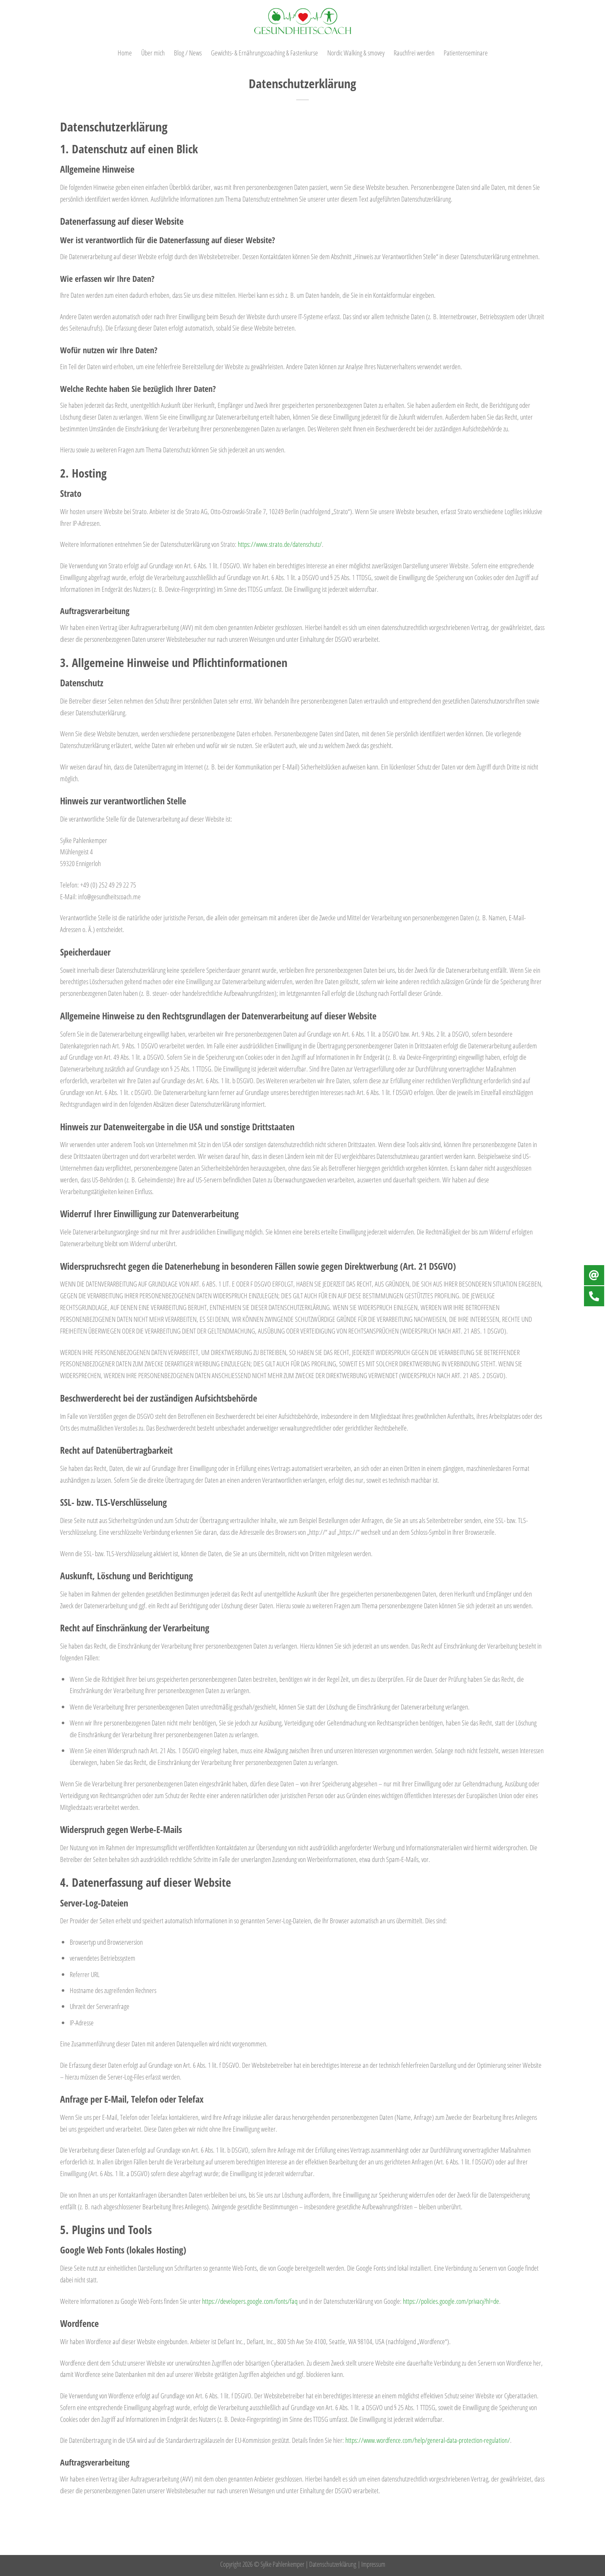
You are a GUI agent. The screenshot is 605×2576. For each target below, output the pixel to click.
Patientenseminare (466, 52)
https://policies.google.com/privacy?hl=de (451, 2301)
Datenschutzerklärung (332, 2564)
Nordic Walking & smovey (355, 52)
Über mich (153, 52)
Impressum (373, 2564)
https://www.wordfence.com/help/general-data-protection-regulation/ (427, 2440)
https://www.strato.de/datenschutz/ (280, 544)
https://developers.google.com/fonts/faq (249, 2301)
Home (125, 52)
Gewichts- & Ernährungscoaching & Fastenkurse (264, 52)
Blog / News (188, 52)
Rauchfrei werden (414, 52)
